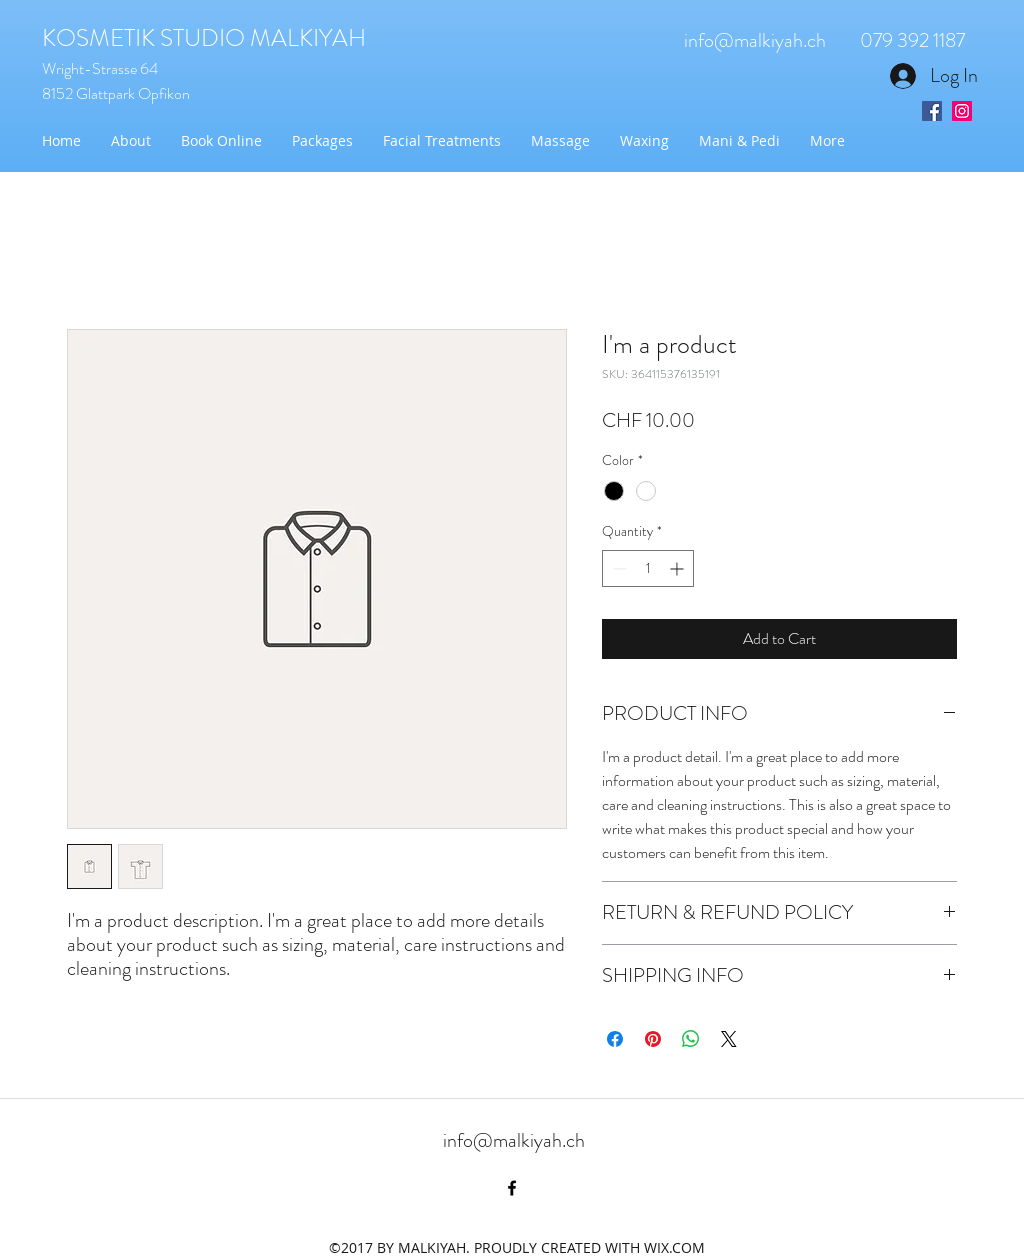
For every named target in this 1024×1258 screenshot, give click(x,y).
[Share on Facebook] (615, 1039)
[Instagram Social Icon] (962, 111)
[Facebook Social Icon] (932, 111)
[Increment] (678, 568)
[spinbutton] (648, 568)
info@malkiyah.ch (755, 40)
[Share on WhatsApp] (691, 1039)
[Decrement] (617, 568)
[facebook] (512, 1188)
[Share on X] (729, 1039)
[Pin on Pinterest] (653, 1039)
